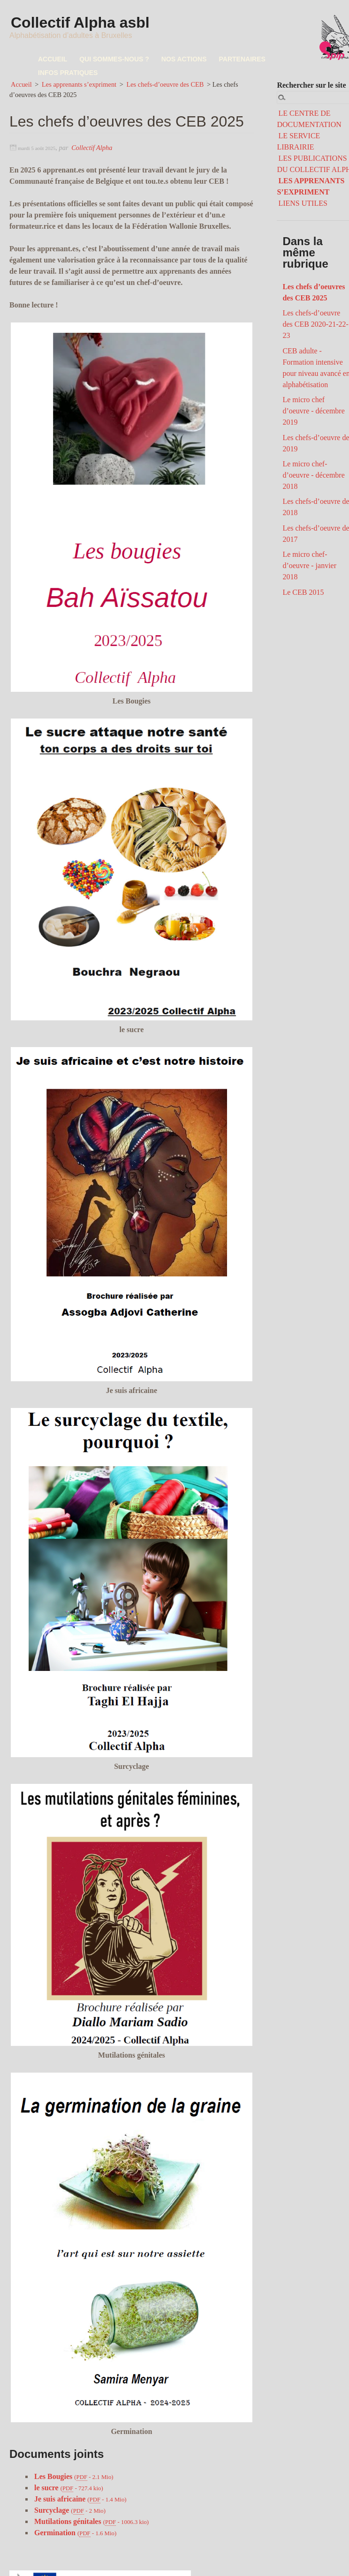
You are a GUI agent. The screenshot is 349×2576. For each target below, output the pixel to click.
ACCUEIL (52, 59)
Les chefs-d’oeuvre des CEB (165, 84)
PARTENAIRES (242, 59)
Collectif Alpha (91, 147)
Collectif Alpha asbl (81, 22)
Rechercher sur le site (311, 85)
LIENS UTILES (302, 203)
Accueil (21, 84)
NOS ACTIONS (184, 59)
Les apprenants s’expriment (79, 84)
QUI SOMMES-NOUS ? (114, 59)
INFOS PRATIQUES (68, 72)
